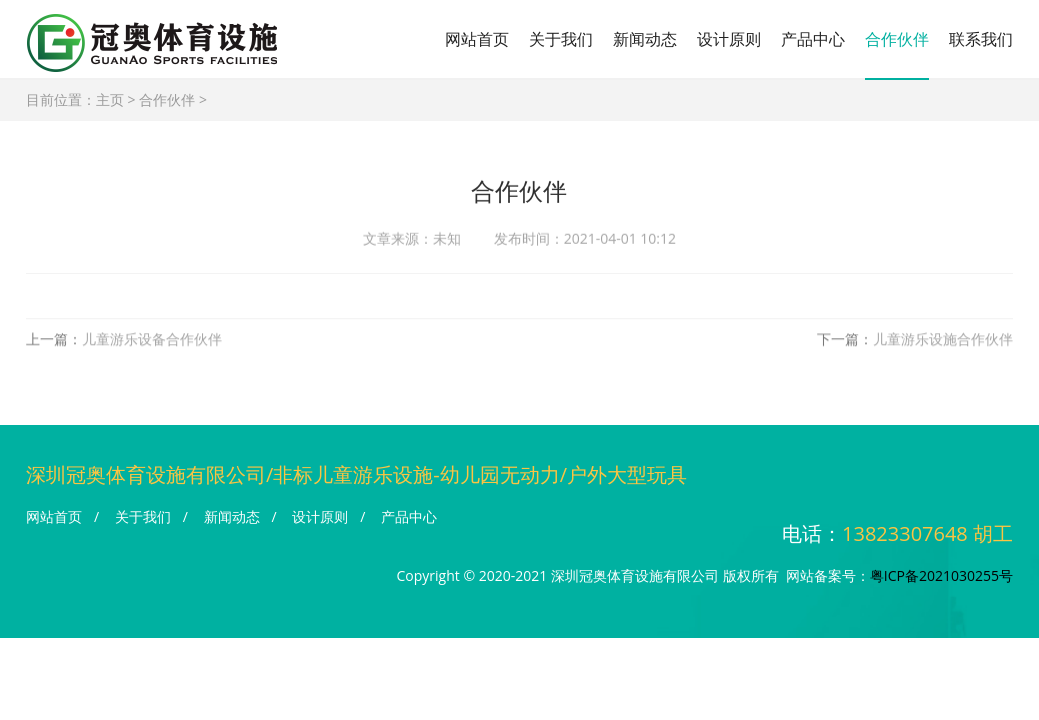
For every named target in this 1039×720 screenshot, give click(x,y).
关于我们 (561, 39)
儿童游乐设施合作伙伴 (943, 341)
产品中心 (813, 39)
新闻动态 (645, 39)
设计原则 (729, 39)
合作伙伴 (897, 39)
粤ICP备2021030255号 (941, 575)
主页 (110, 99)
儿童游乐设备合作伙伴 (152, 341)
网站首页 (477, 39)
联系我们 (981, 39)
